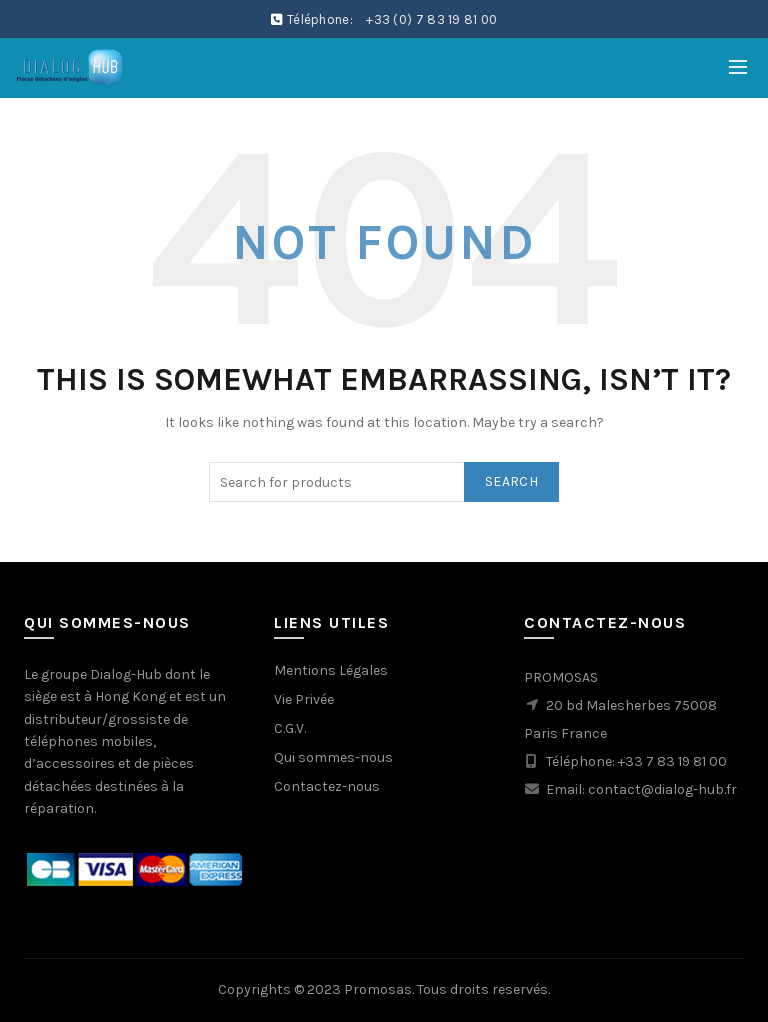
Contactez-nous (327, 786)
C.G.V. (290, 728)
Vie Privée (304, 699)
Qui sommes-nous (333, 757)
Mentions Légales (331, 670)
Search (511, 481)
